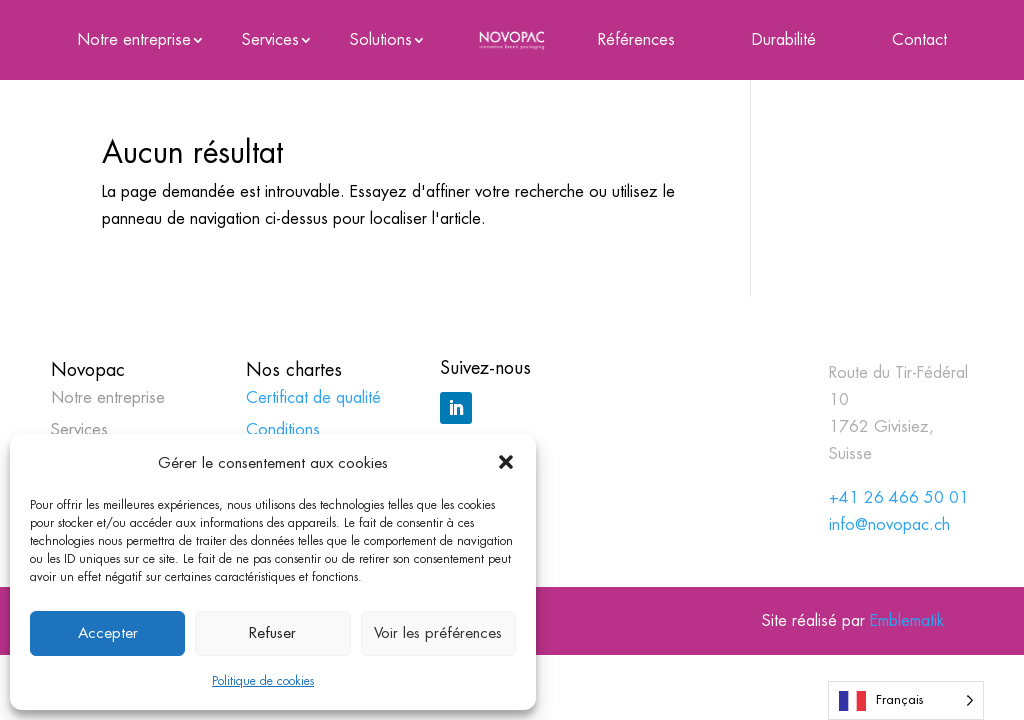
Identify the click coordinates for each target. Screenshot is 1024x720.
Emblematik (907, 620)
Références (636, 41)
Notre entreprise (134, 41)
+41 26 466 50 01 (899, 497)
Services (270, 41)
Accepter (108, 632)
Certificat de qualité (313, 397)
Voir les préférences (438, 632)
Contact (919, 41)
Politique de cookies (263, 681)
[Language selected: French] (906, 700)
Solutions (381, 41)
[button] (506, 462)
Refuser (272, 632)
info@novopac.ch (889, 524)
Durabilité (784, 41)
